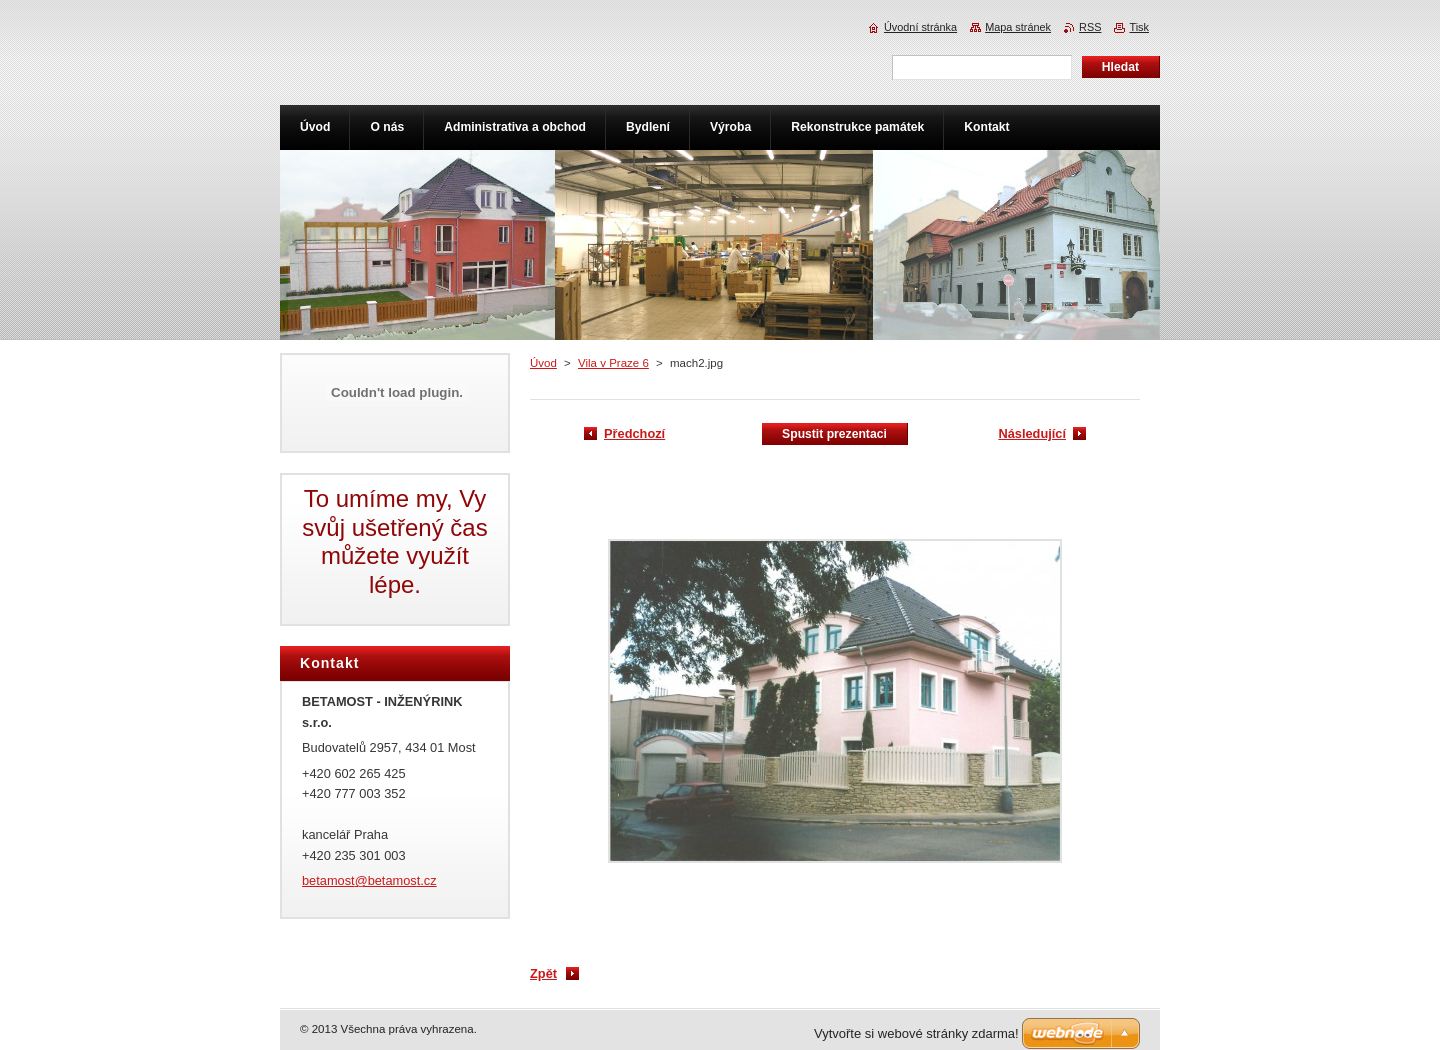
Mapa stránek (1018, 27)
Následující (1032, 433)
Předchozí (634, 433)
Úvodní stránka (920, 27)
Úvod (543, 363)
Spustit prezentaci (834, 434)
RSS (1090, 27)
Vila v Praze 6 (613, 363)
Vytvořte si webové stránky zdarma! (916, 1033)
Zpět (543, 973)
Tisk (1139, 27)
